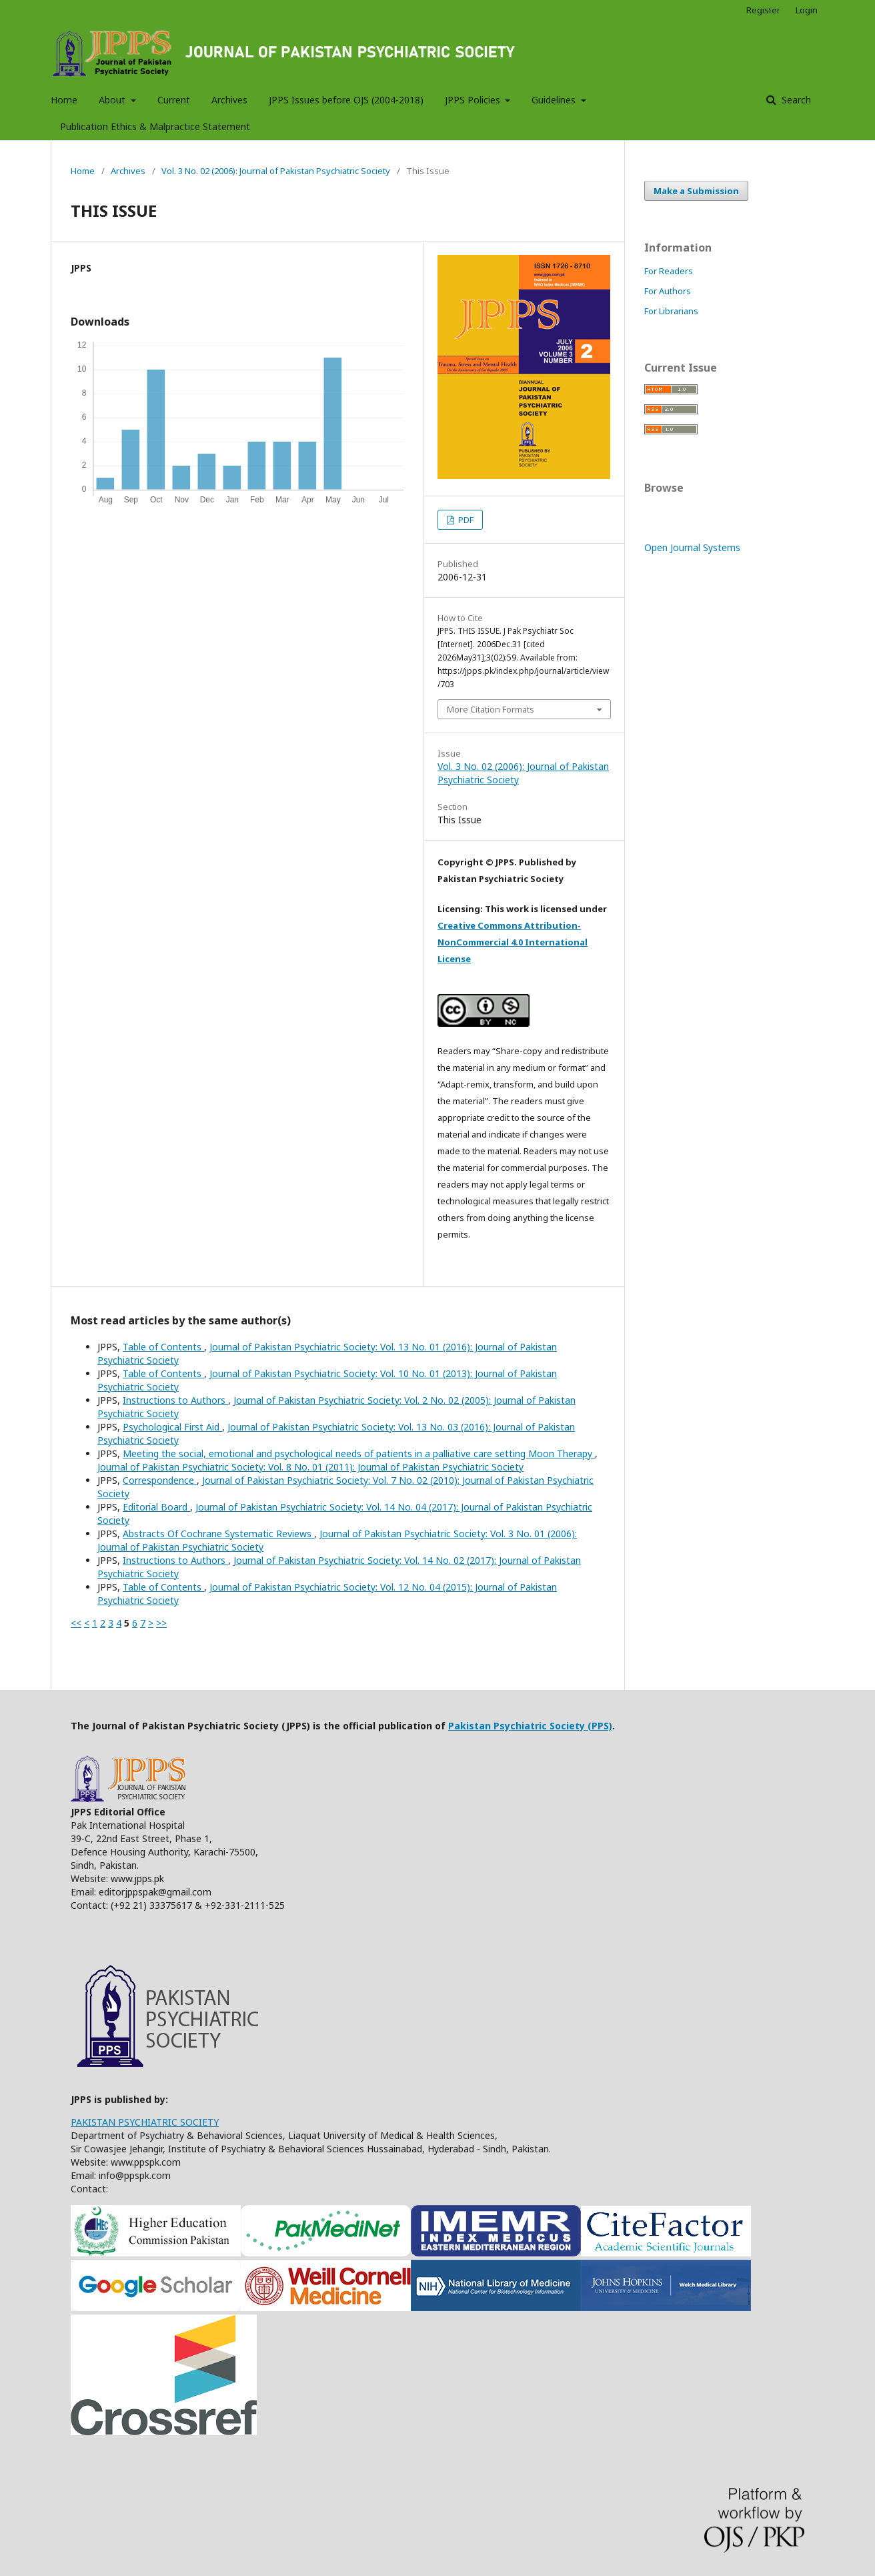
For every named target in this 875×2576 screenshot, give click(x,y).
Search (795, 99)
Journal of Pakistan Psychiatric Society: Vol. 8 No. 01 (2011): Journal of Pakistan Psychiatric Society (310, 1466)
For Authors (667, 291)
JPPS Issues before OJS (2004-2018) (346, 99)
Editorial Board (156, 1506)
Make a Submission (696, 191)
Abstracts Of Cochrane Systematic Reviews (218, 1533)
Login (807, 10)
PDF (465, 520)
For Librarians (671, 311)
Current (173, 99)
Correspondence (160, 1480)
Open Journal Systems (692, 547)
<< (76, 1623)
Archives (229, 99)
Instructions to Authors (175, 1400)
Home (64, 99)
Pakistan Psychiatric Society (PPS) (530, 1725)
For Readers (668, 271)
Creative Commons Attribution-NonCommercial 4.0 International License (512, 942)
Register (763, 10)
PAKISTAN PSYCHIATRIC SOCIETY (145, 2122)
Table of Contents (163, 1346)
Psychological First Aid (172, 1426)
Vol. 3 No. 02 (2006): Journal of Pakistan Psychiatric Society (275, 171)
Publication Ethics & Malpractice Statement (155, 126)
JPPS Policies (474, 99)
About (113, 99)
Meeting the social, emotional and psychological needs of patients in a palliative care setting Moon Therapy (359, 1453)
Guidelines (555, 99)
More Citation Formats (490, 709)
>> (161, 1623)
